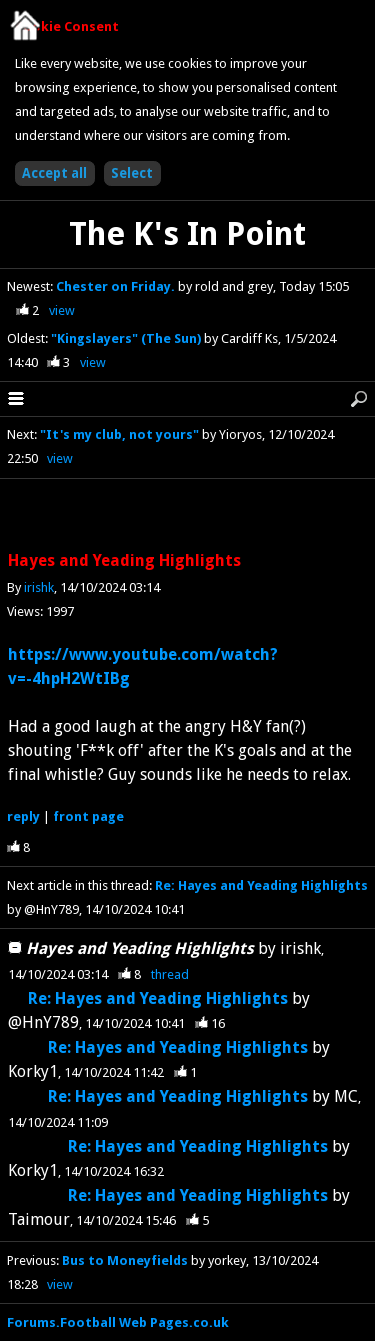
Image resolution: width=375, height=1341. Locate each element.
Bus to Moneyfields (125, 1260)
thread (170, 974)
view (62, 310)
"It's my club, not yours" (119, 434)
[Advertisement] (188, 516)
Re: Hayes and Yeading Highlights (261, 885)
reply (23, 816)
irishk (39, 587)
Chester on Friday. (117, 286)
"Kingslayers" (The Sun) (127, 338)
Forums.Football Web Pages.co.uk (118, 1322)
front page (88, 816)
